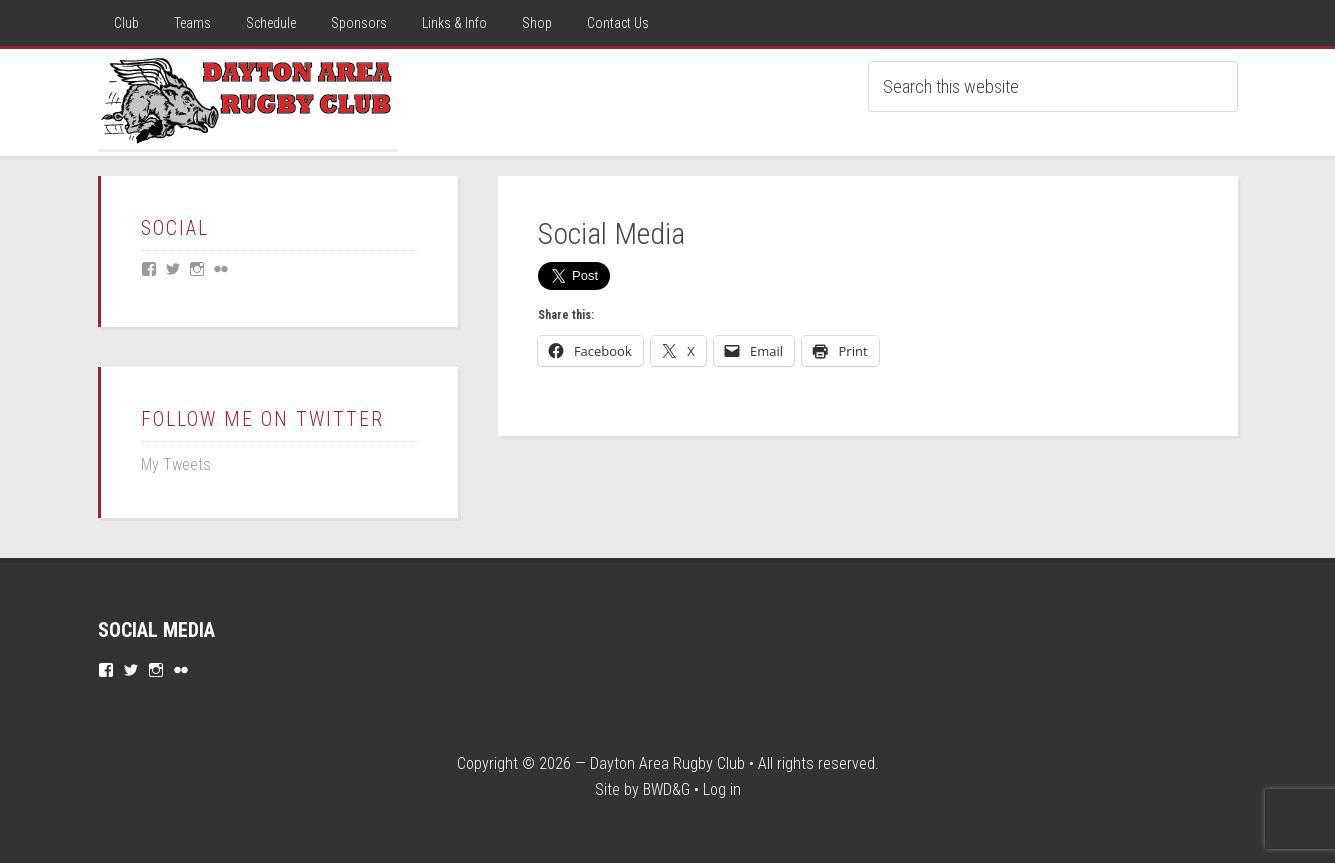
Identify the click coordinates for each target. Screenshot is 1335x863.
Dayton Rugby (248, 99)
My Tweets (176, 464)
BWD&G (666, 789)
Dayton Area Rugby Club (667, 763)
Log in (722, 789)
